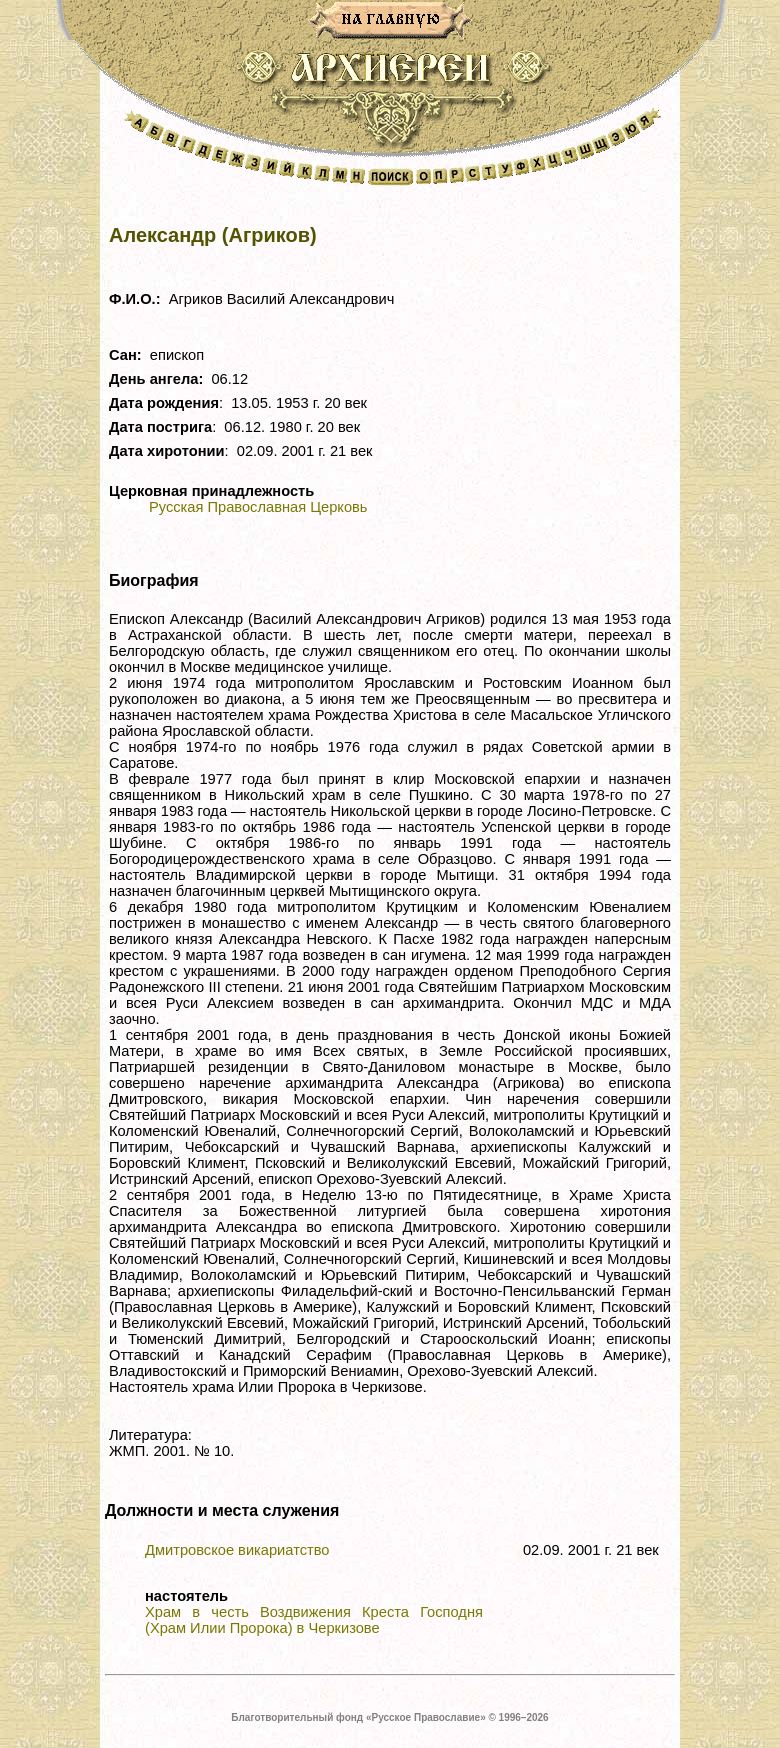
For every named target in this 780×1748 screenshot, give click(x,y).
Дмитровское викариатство (237, 1550)
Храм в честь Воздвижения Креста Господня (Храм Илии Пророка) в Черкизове (314, 1620)
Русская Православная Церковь (258, 507)
